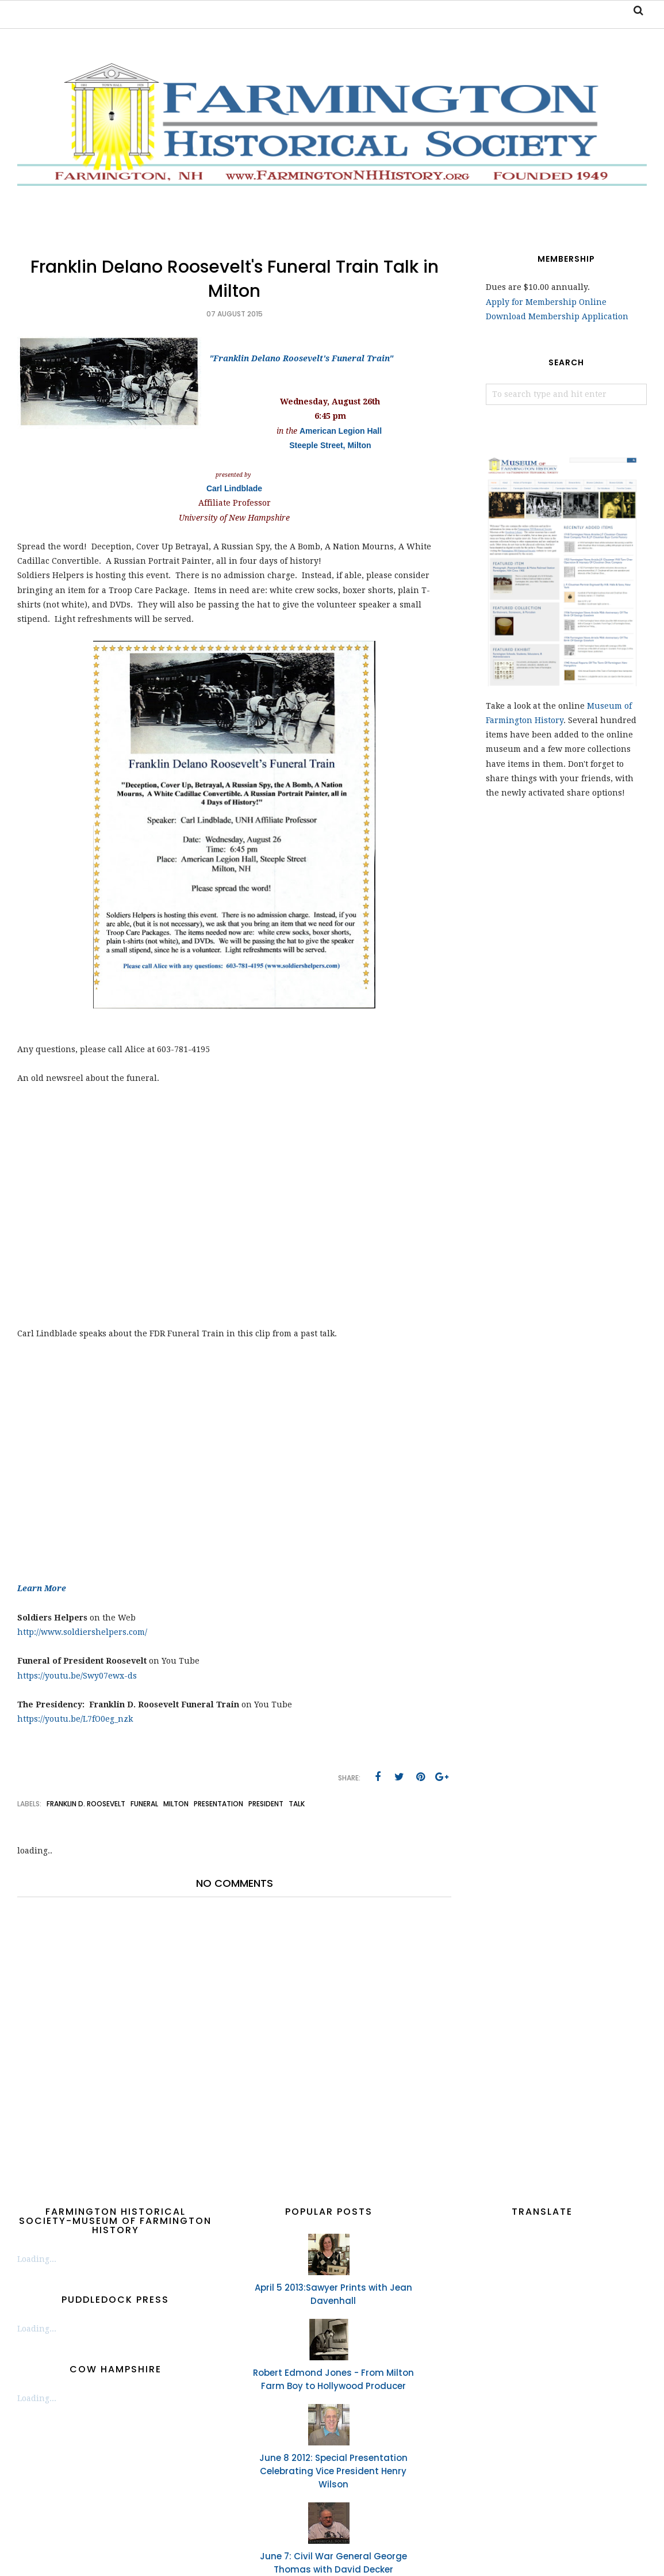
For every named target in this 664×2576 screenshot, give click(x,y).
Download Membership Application (557, 316)
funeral (144, 1804)
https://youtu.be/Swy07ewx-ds (77, 1675)
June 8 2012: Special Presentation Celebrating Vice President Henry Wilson (333, 2471)
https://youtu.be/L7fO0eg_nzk (75, 1718)
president (265, 1804)
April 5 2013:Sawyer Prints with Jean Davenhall (333, 2294)
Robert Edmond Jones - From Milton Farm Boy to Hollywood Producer (333, 2379)
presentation (218, 1804)
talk (297, 1804)
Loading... (36, 2259)
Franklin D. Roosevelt (86, 1804)
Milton (176, 1804)
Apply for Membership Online (546, 302)
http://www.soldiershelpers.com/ (82, 1632)
